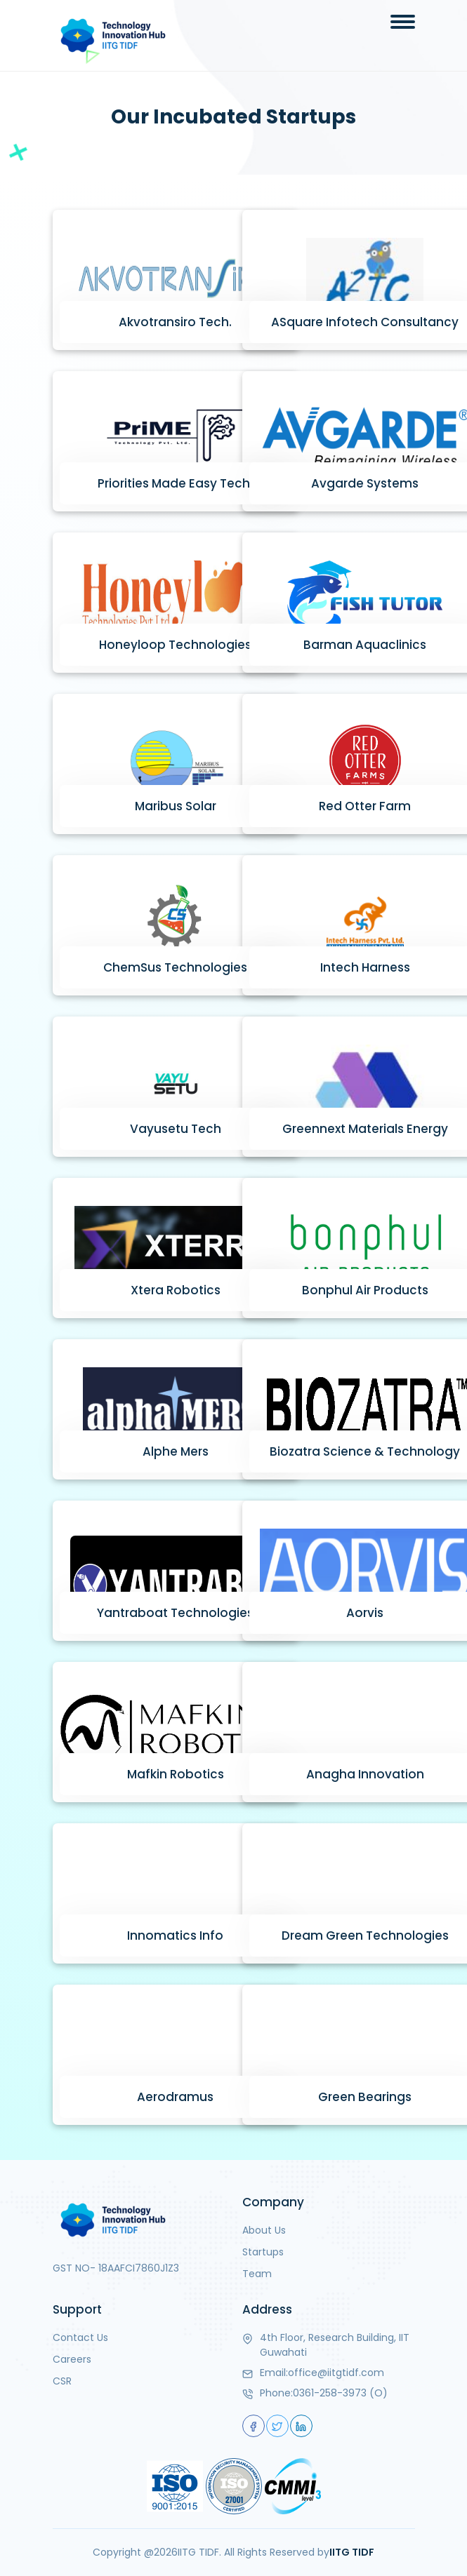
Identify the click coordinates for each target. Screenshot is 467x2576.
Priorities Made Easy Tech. (175, 483)
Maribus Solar (175, 806)
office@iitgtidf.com (336, 2373)
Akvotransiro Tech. (175, 322)
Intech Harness (365, 967)
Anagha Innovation (365, 1774)
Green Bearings (365, 2097)
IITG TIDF (351, 2552)
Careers (72, 2359)
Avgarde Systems (365, 483)
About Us (264, 2230)
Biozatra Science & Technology (365, 1451)
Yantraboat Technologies (175, 1613)
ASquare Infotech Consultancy (365, 322)
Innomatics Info (175, 1935)
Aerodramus (175, 2097)
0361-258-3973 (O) (340, 2393)
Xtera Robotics (176, 1290)
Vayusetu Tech (175, 1129)
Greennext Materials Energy (365, 1129)
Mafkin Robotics (175, 1774)
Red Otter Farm (365, 806)
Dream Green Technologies (365, 1935)
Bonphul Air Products (365, 1290)
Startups (263, 2252)
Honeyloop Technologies (175, 645)
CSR (62, 2381)
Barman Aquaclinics (364, 645)
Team (257, 2274)
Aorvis (364, 1613)
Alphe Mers (176, 1451)
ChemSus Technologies (175, 967)
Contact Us (80, 2337)
